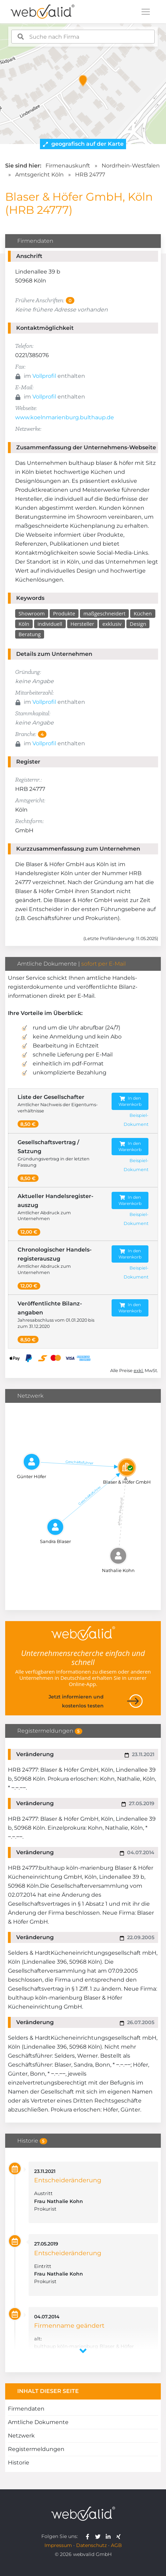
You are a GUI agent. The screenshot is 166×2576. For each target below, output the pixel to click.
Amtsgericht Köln (39, 174)
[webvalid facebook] (89, 2536)
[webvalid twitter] (99, 2536)
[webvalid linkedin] (109, 2536)
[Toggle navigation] (145, 12)
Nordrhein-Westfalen (131, 165)
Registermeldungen (36, 2449)
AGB (116, 2545)
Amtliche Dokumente (38, 2422)
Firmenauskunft (67, 165)
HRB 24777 (90, 174)
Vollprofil (44, 376)
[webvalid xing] (119, 2536)
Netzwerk (21, 2435)
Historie (18, 2462)
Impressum (58, 2545)
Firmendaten (26, 2408)
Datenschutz (91, 2545)
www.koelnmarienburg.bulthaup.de (64, 417)
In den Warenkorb (130, 1101)
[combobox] (83, 37)
